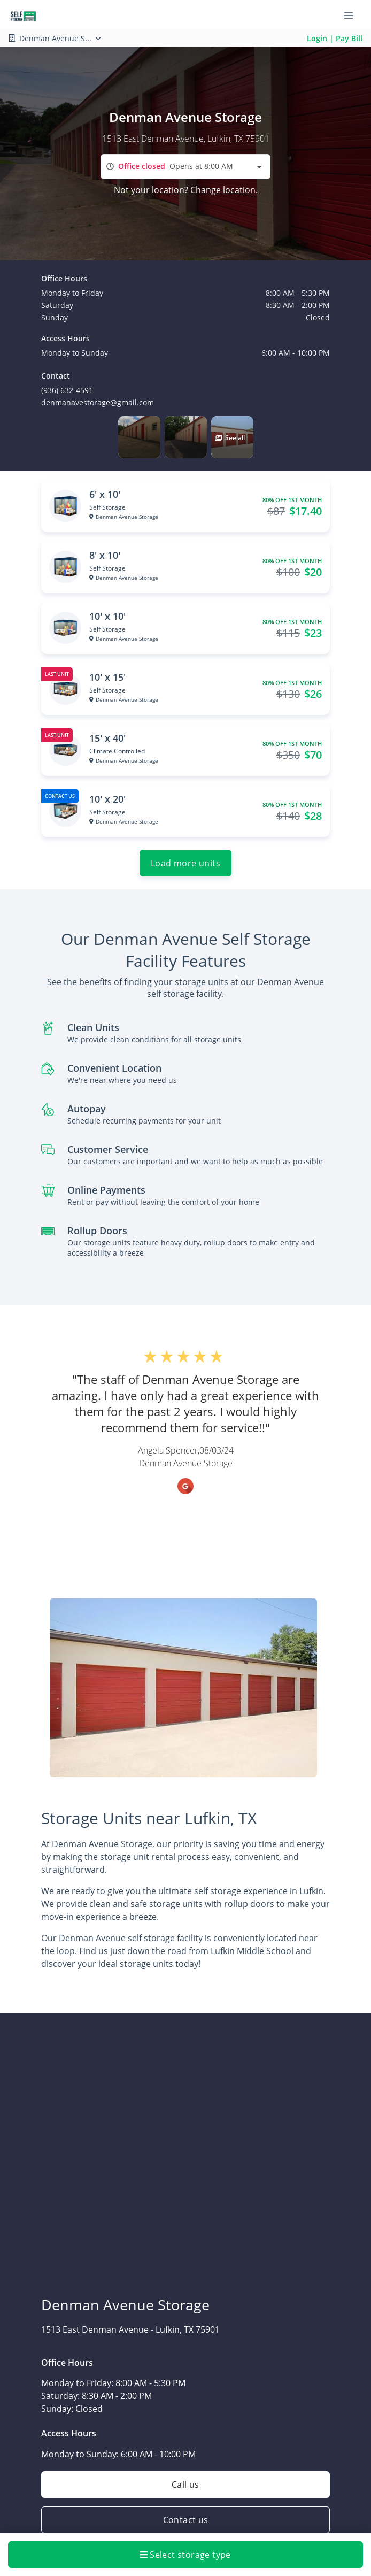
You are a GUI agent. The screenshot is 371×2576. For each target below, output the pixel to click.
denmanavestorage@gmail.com (97, 402)
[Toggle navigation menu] (352, 15)
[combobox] (185, 166)
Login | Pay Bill (334, 38)
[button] (139, 437)
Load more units (185, 863)
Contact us (185, 2520)
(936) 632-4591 (67, 390)
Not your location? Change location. (186, 190)
